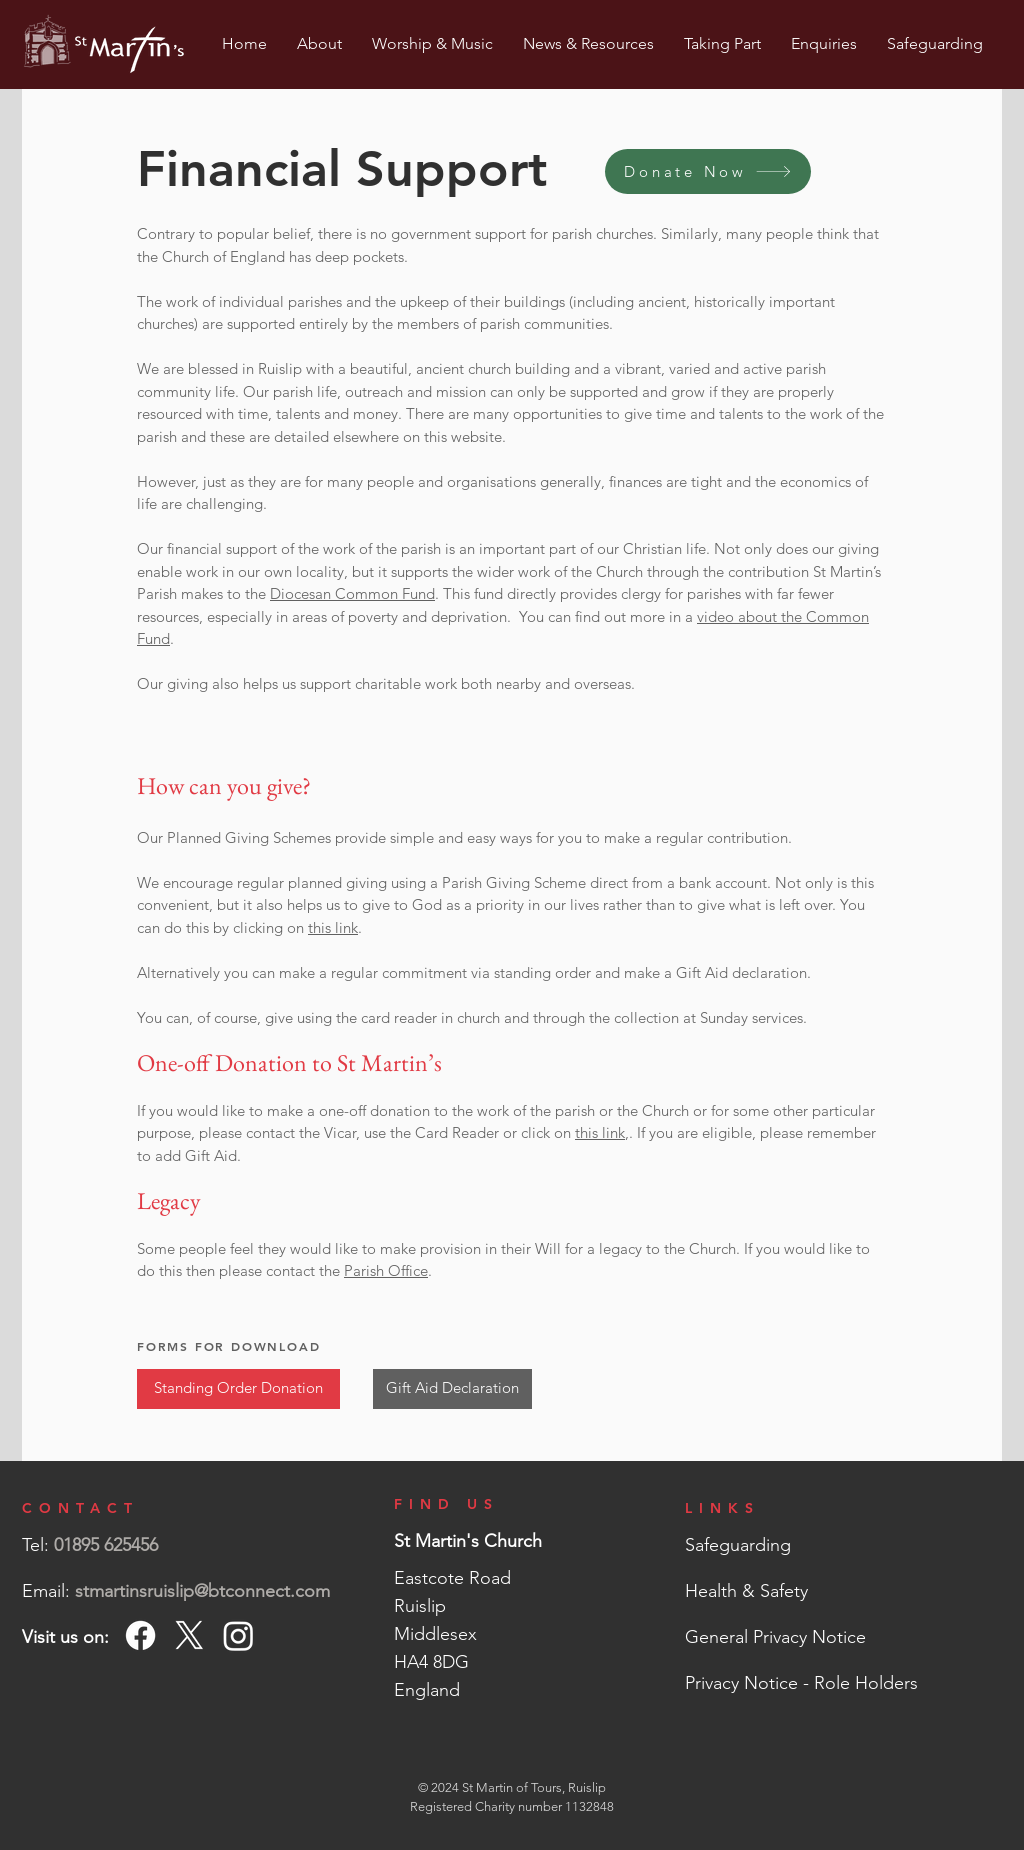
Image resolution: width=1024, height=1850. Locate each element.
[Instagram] (238, 1635)
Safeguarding (738, 1545)
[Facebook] (140, 1635)
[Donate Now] (708, 171)
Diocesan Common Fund (352, 593)
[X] (189, 1635)
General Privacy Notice (775, 1637)
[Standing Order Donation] (238, 1389)
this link (333, 927)
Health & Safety (746, 1591)
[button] (319, 44)
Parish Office (386, 1270)
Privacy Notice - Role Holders (801, 1683)
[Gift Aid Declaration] (452, 1389)
